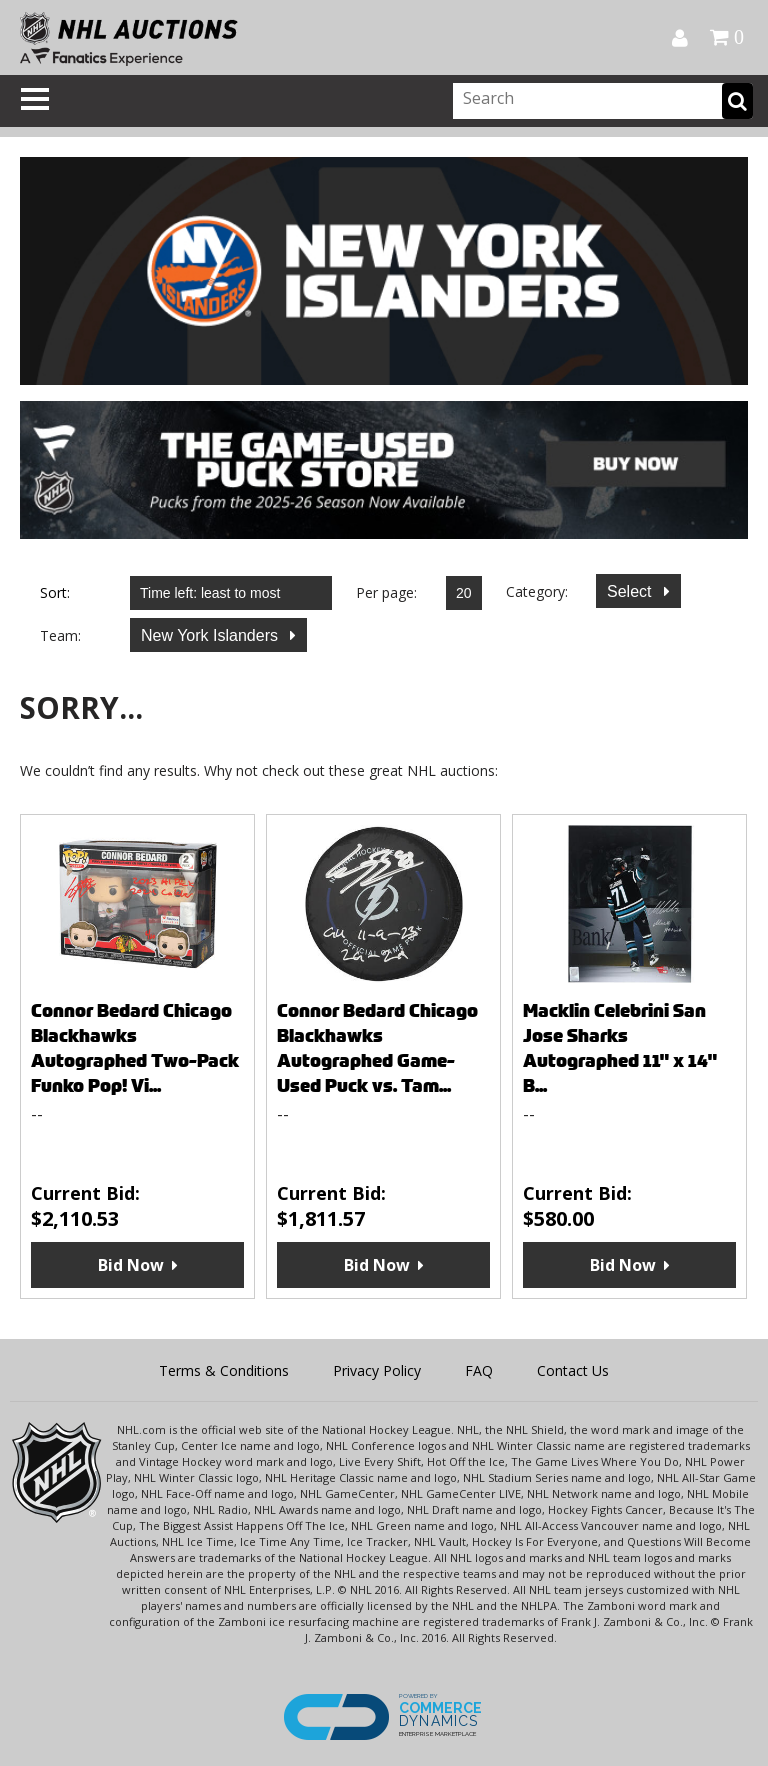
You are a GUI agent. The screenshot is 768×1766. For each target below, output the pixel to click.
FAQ (479, 1370)
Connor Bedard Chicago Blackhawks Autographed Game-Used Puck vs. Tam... (377, 1048)
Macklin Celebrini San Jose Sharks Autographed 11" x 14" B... (620, 1048)
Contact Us (573, 1370)
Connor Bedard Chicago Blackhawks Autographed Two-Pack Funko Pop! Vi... (135, 1048)
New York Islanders (211, 635)
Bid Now (131, 1265)
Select (631, 591)
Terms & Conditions (224, 1370)
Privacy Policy (377, 1370)
